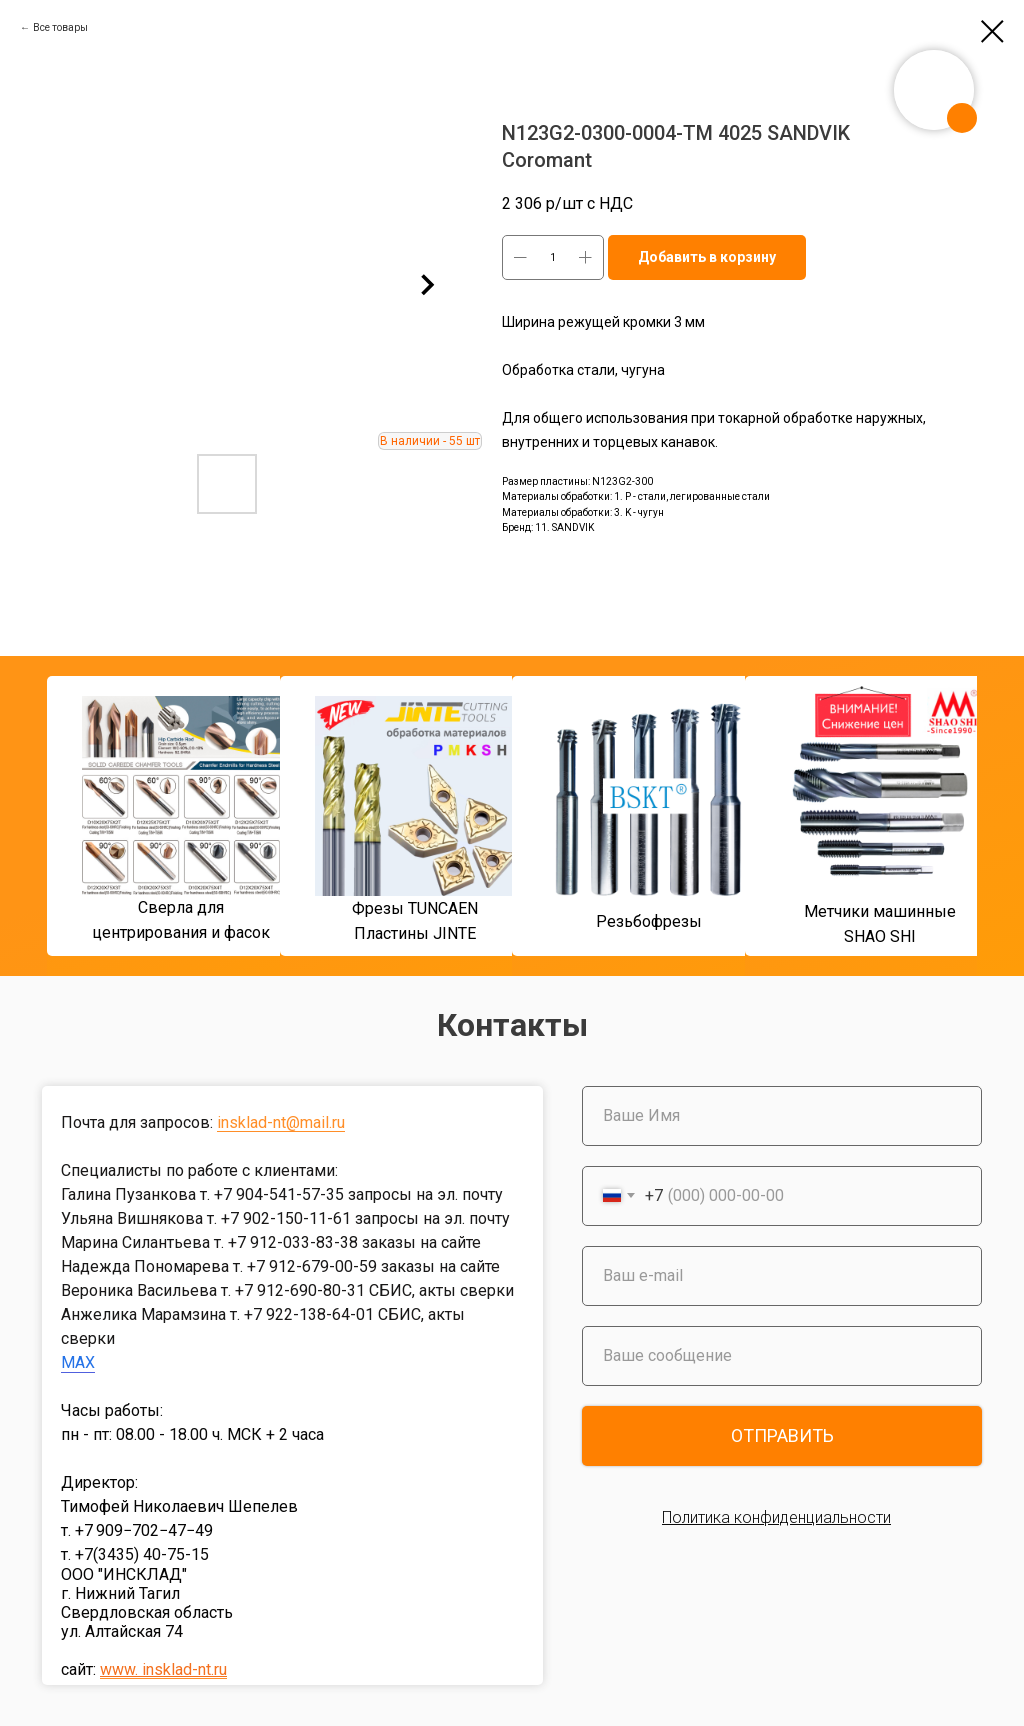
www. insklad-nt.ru (163, 1669)
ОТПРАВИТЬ (782, 1435)
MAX (78, 1362)
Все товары (60, 27)
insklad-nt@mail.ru (281, 1122)
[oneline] (782, 1356)
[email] (782, 1276)
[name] (782, 1116)
